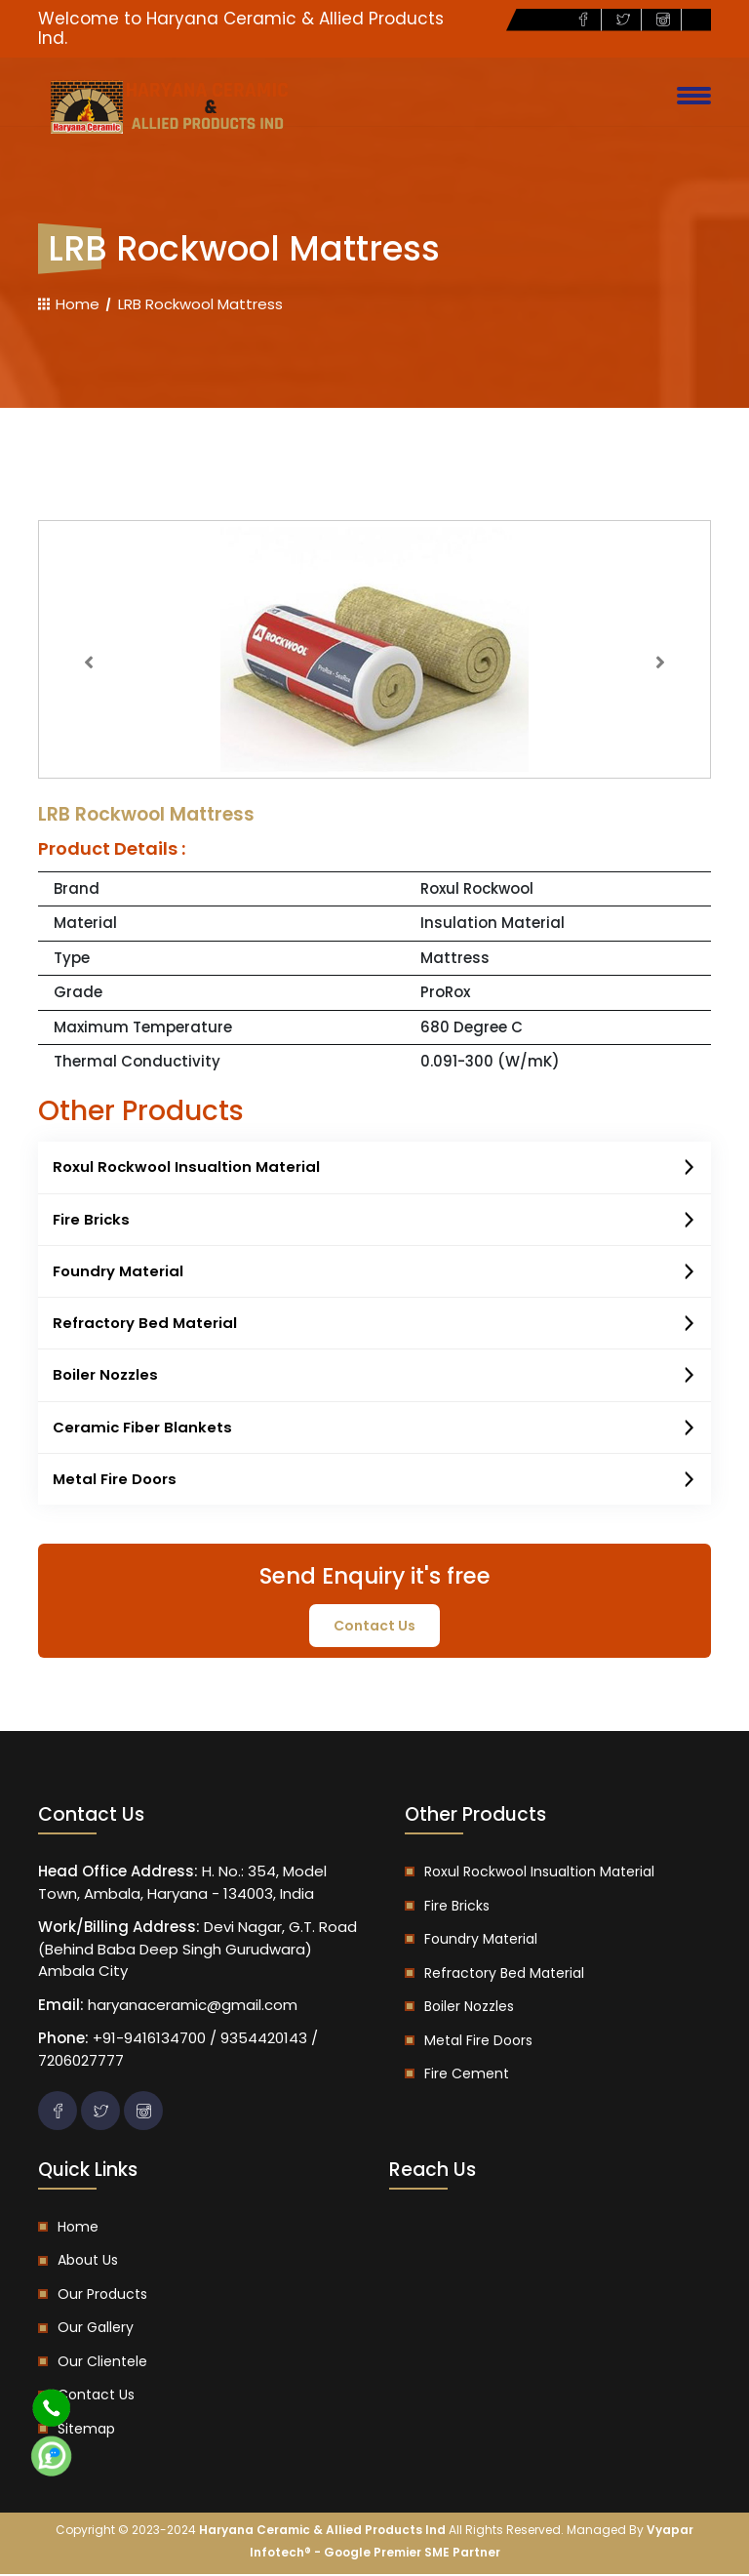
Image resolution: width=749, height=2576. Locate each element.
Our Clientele (102, 2362)
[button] (88, 662)
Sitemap (86, 2429)
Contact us (96, 2396)
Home (68, 304)
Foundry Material (374, 1272)
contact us (374, 1626)
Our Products (102, 2295)
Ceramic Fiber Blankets (374, 1429)
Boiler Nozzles (374, 1377)
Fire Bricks (374, 1220)
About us (88, 2262)
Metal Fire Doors (374, 1481)
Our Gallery (96, 2329)
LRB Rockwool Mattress (200, 304)
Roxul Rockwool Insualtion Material (374, 1168)
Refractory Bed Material (374, 1325)
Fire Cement (466, 2075)
